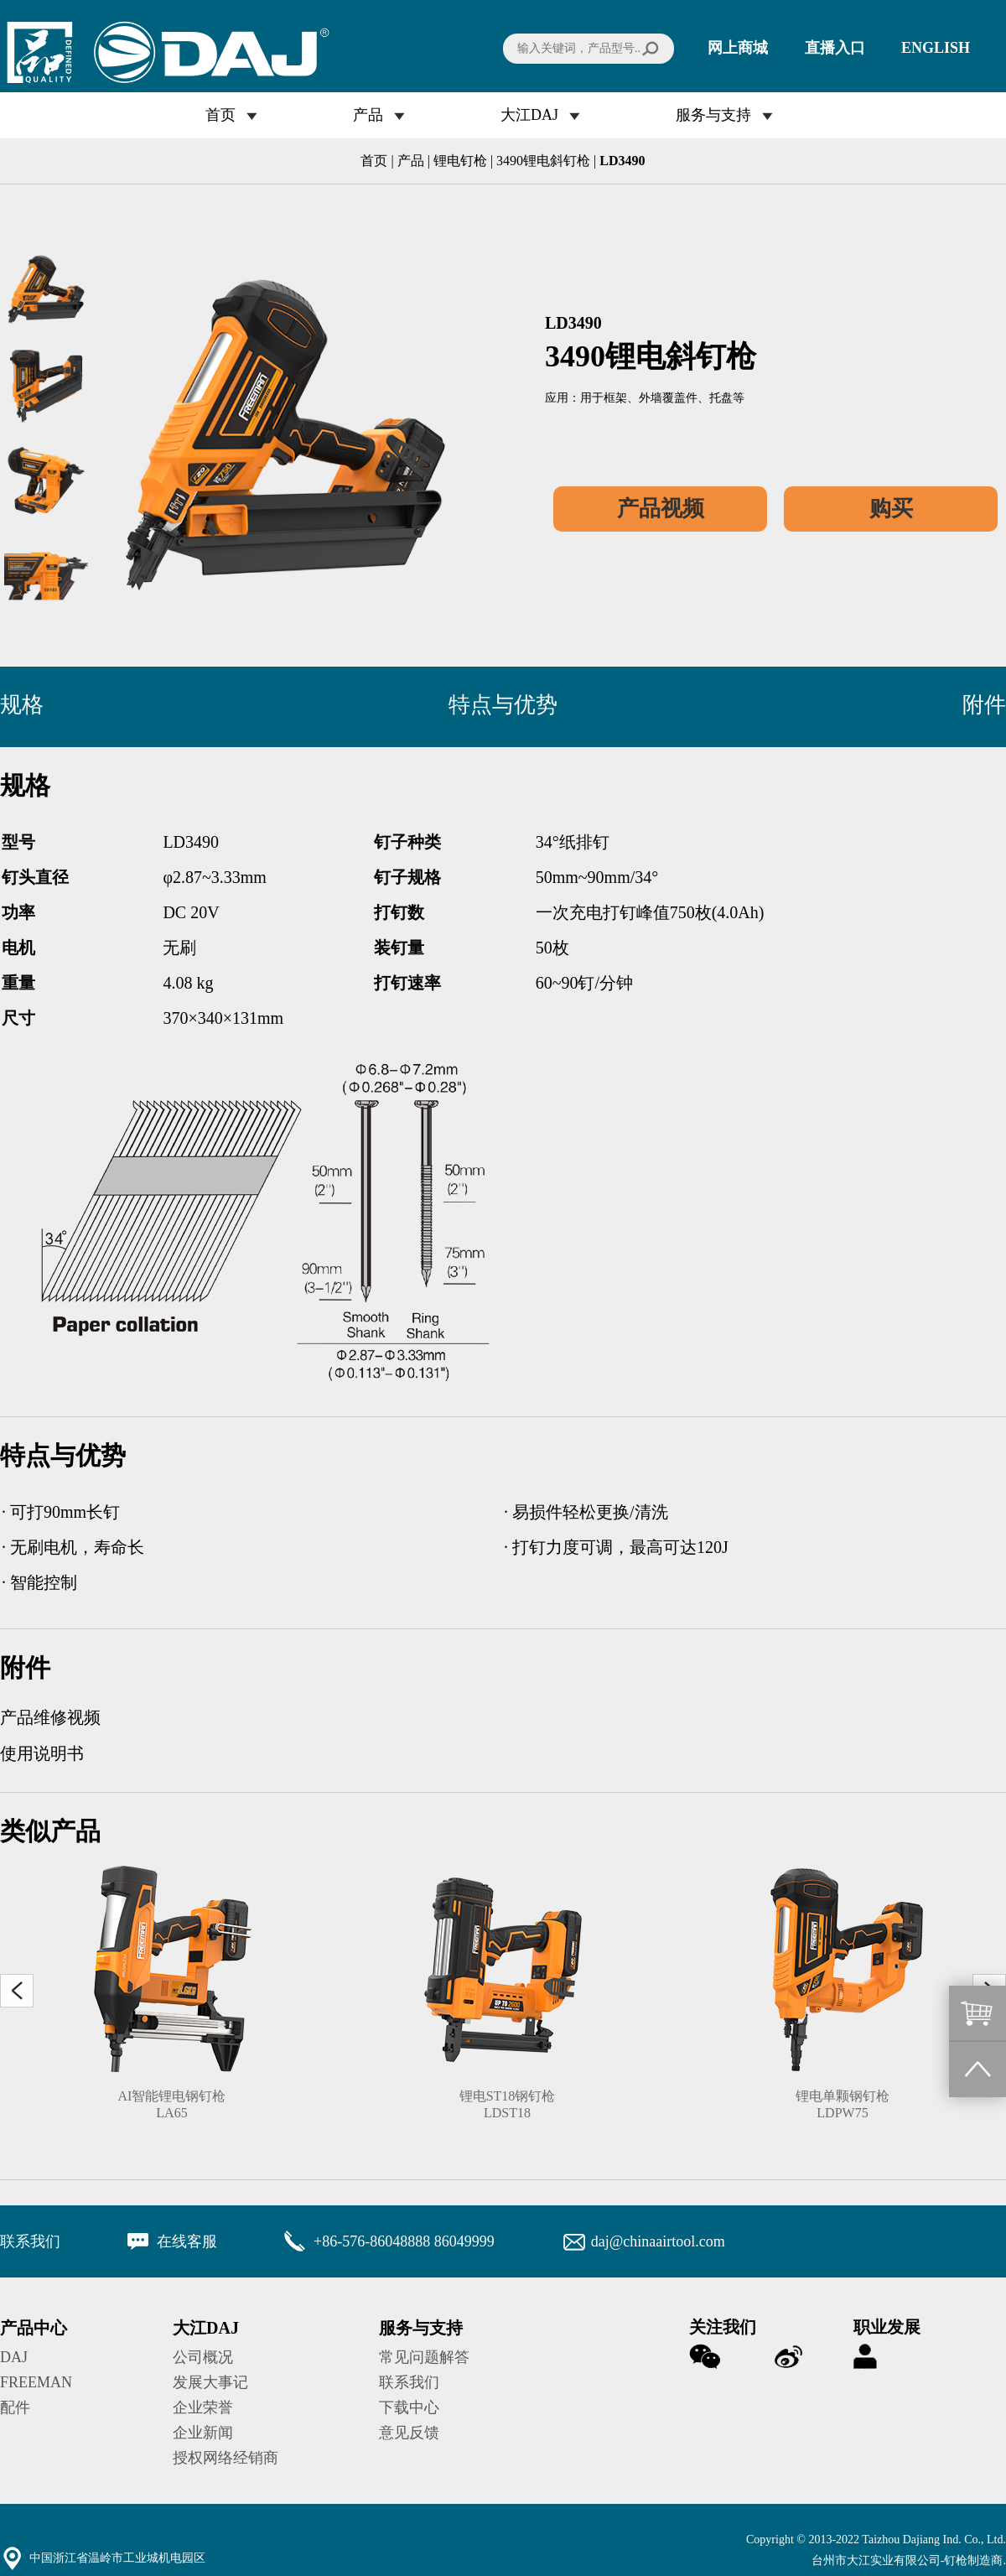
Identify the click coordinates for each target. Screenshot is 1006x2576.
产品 (368, 114)
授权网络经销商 (225, 2457)
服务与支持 (713, 114)
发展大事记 (210, 2382)
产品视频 (660, 508)
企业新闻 (203, 2432)
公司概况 (203, 2357)
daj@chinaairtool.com (658, 2241)
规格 (22, 705)
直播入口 (835, 47)
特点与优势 (503, 705)
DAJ (14, 2357)
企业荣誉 (203, 2407)
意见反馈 (409, 2432)
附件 (984, 705)
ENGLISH (935, 47)
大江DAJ (529, 114)
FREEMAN (36, 2382)
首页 (220, 114)
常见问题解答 (424, 2357)
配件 (15, 2407)
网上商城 (738, 47)
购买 (891, 508)
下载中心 (409, 2407)
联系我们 (409, 2382)
